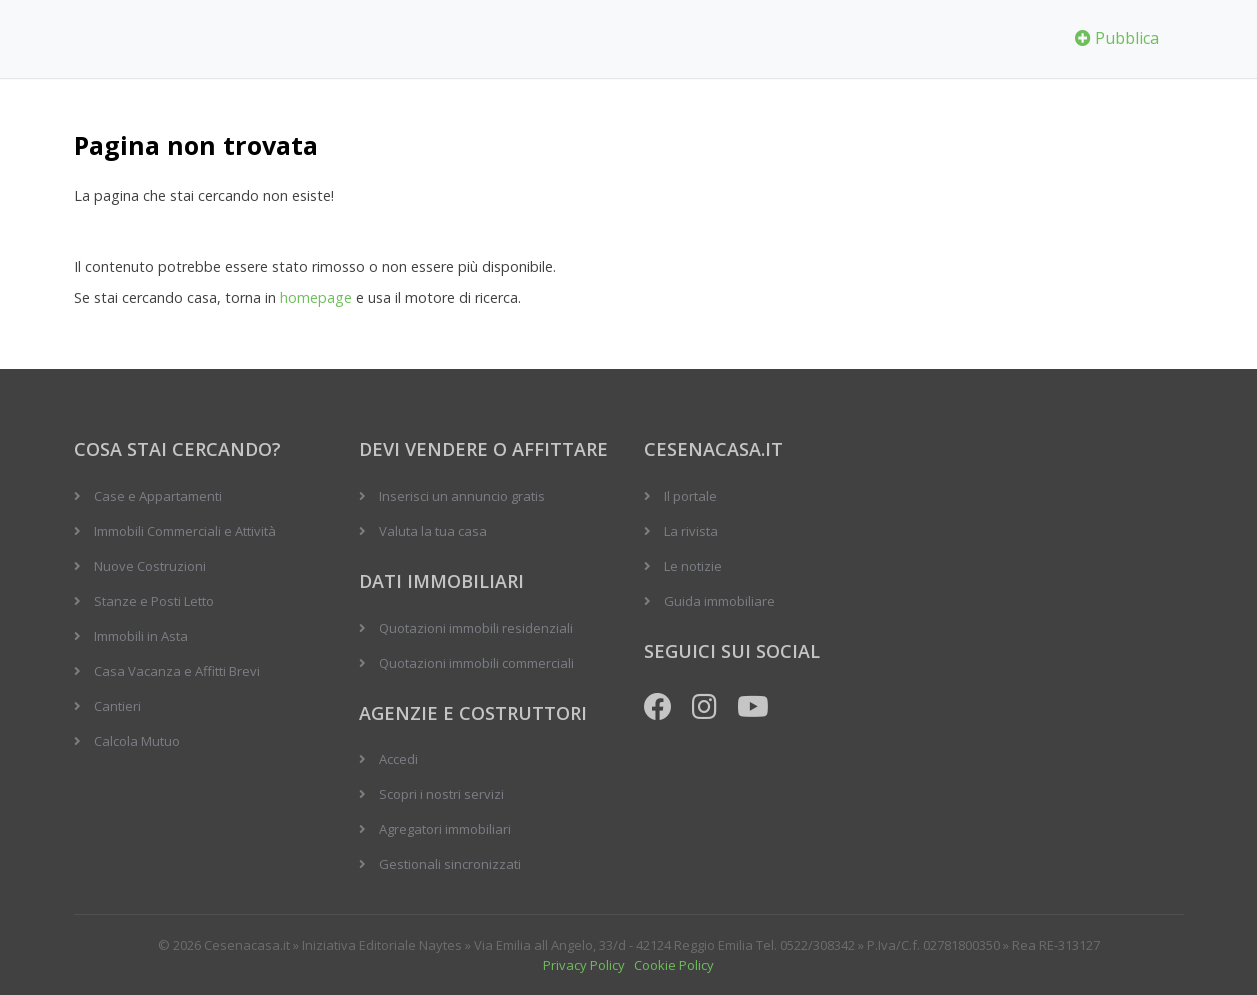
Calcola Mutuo (137, 741)
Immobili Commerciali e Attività (185, 531)
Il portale (690, 496)
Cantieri (117, 706)
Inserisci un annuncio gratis (462, 496)
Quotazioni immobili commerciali (476, 663)
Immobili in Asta (141, 636)
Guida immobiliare (719, 601)
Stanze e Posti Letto (154, 601)
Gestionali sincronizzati (450, 864)
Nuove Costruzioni (150, 566)
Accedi (398, 759)
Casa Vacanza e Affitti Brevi (177, 671)
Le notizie (693, 566)
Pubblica (1117, 38)
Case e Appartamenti (158, 496)
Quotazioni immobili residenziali (476, 628)
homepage (316, 297)
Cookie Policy (674, 965)
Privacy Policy (584, 965)
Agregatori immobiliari (445, 829)
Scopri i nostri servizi (441, 794)
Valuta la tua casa (433, 531)
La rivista (691, 531)
